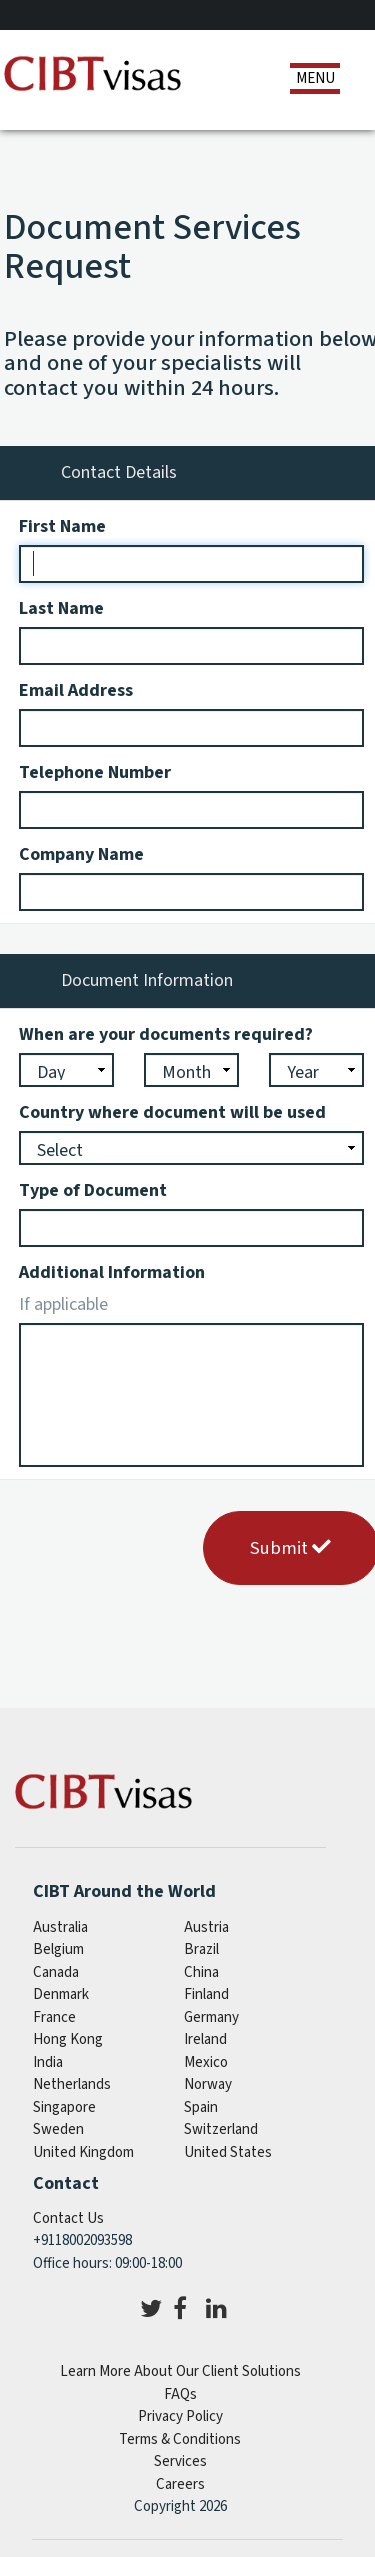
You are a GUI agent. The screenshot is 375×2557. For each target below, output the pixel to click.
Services (180, 2461)
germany (211, 2017)
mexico (206, 2062)
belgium (58, 1949)
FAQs (180, 2394)
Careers (180, 2484)
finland (206, 1994)
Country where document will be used (172, 1112)
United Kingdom (83, 2152)
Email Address (76, 690)
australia (60, 1927)
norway (208, 2084)
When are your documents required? (166, 1034)
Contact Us (68, 2218)
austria (206, 1927)
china (201, 1972)
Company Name (81, 854)
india (48, 2062)
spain (201, 2107)
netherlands (72, 2084)
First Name (62, 526)
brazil (201, 1949)
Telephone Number (95, 772)
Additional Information (112, 1272)
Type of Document (93, 1190)
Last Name (61, 608)
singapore (64, 2107)
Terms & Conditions (180, 2439)
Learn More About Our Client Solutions (180, 2371)
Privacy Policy (180, 2416)
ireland (205, 2039)
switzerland (221, 2129)
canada (56, 1972)
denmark (61, 1994)
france (54, 2017)
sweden (58, 2129)
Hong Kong (68, 2039)
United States (228, 2152)
